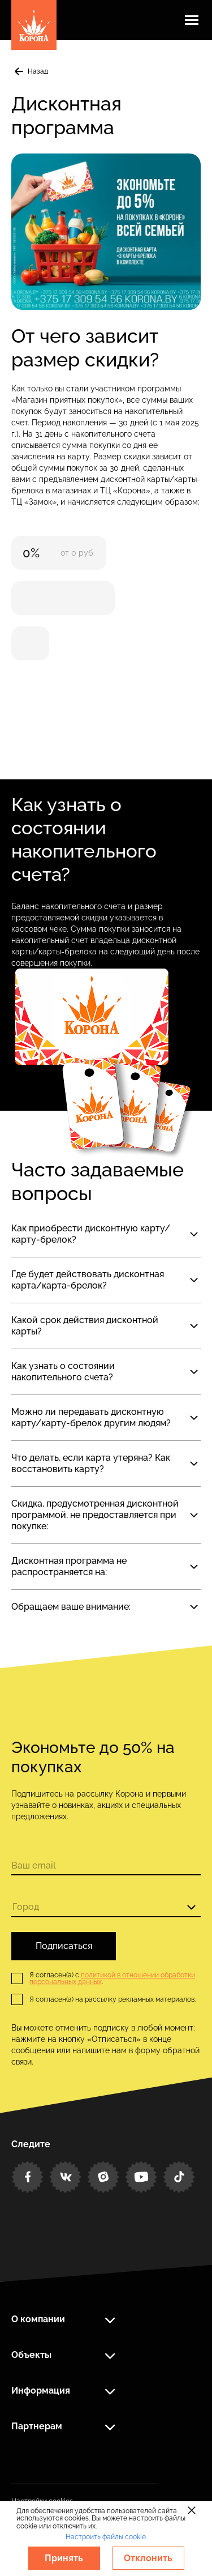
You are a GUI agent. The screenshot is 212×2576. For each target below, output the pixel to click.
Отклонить (148, 2558)
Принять (64, 2558)
